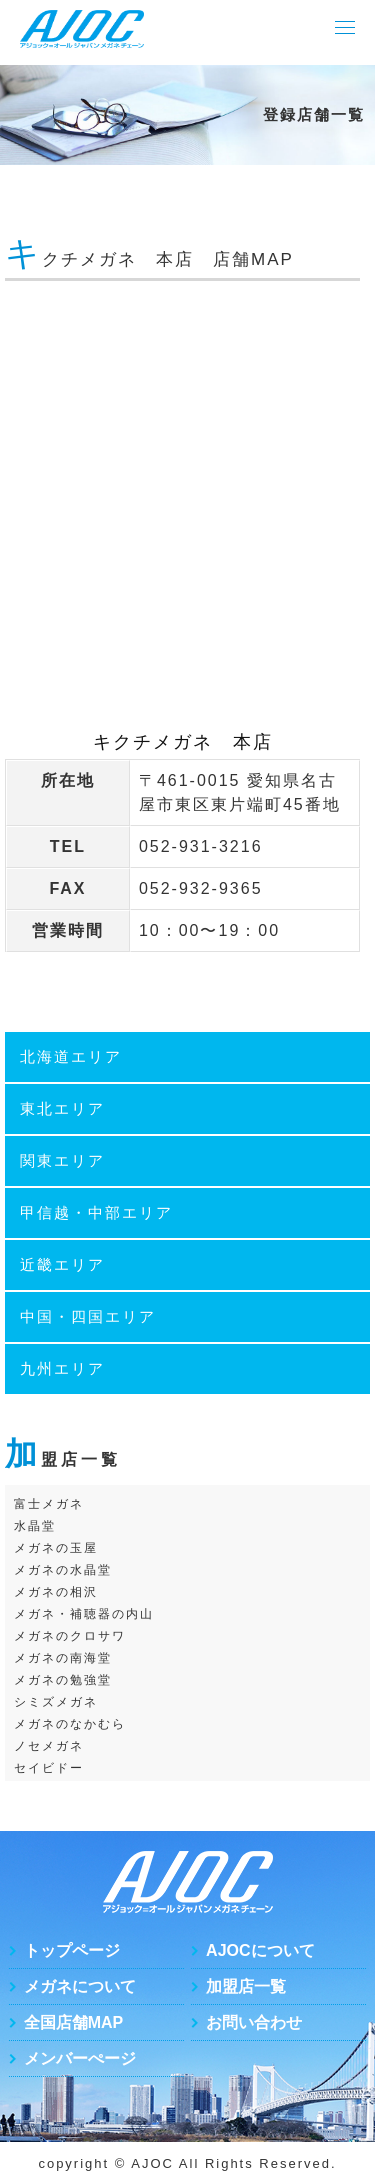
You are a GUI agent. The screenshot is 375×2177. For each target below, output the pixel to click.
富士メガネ (49, 1504)
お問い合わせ (254, 2022)
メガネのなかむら (70, 1724)
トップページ (72, 1950)
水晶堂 (35, 1526)
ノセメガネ (49, 1746)
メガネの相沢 (56, 1592)
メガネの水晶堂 (63, 1570)
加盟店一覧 (246, 1986)
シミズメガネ (56, 1702)
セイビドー (49, 1768)
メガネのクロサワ (70, 1636)
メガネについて (80, 1986)
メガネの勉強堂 (63, 1680)
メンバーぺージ (80, 2058)
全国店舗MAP (74, 2022)
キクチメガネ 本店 (183, 742)
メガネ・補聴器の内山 (84, 1614)
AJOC (152, 2163)
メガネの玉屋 (56, 1548)
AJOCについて (260, 1950)
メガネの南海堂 (63, 1658)
